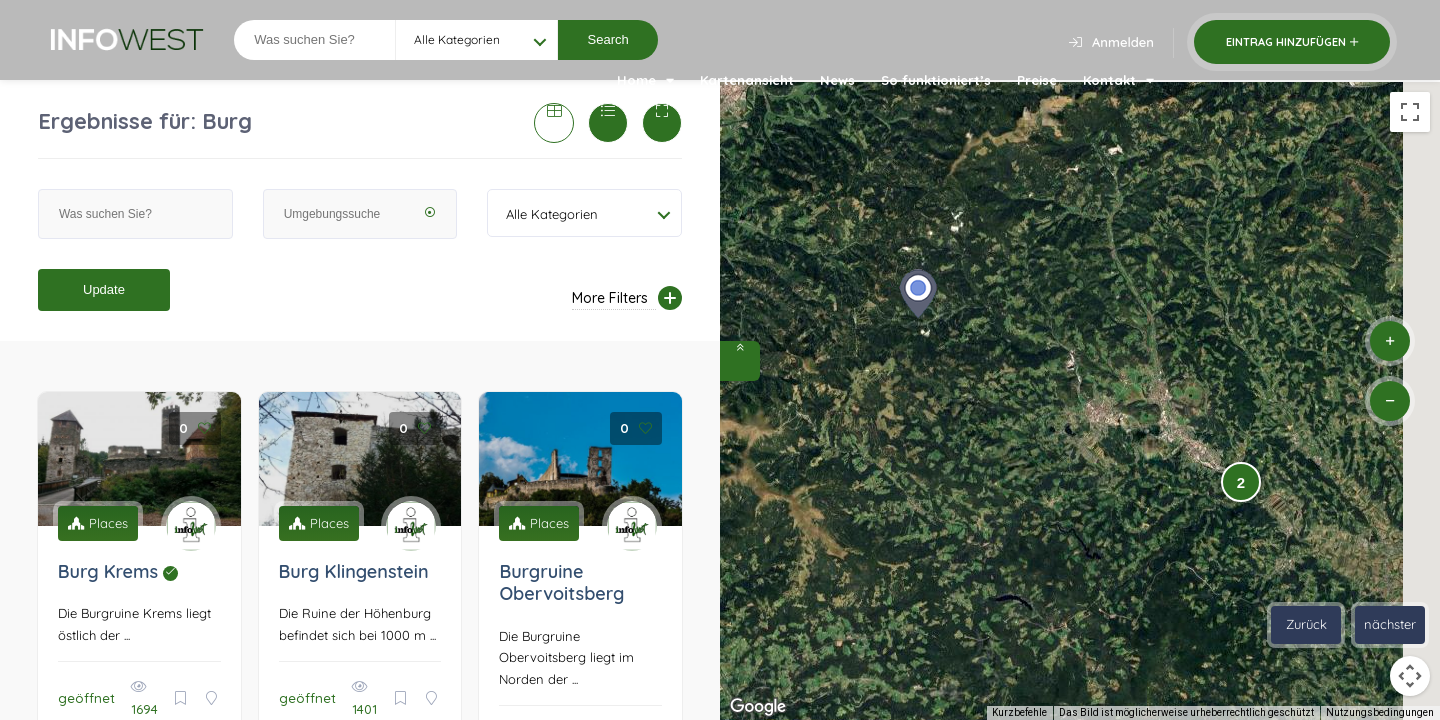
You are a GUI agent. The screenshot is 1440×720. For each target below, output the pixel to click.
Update (104, 289)
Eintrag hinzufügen (1292, 42)
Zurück (1306, 624)
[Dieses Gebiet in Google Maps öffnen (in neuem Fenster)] (758, 707)
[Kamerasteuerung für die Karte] (1410, 676)
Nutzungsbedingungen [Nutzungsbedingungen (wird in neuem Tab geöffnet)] (1380, 712)
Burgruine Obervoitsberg (561, 583)
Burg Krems (118, 571)
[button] (918, 294)
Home (645, 80)
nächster (1390, 624)
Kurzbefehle (1019, 712)
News (837, 80)
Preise (1037, 80)
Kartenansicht (747, 80)
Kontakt (1118, 80)
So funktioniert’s (936, 80)
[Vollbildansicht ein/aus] (1410, 112)
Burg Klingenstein (354, 571)
